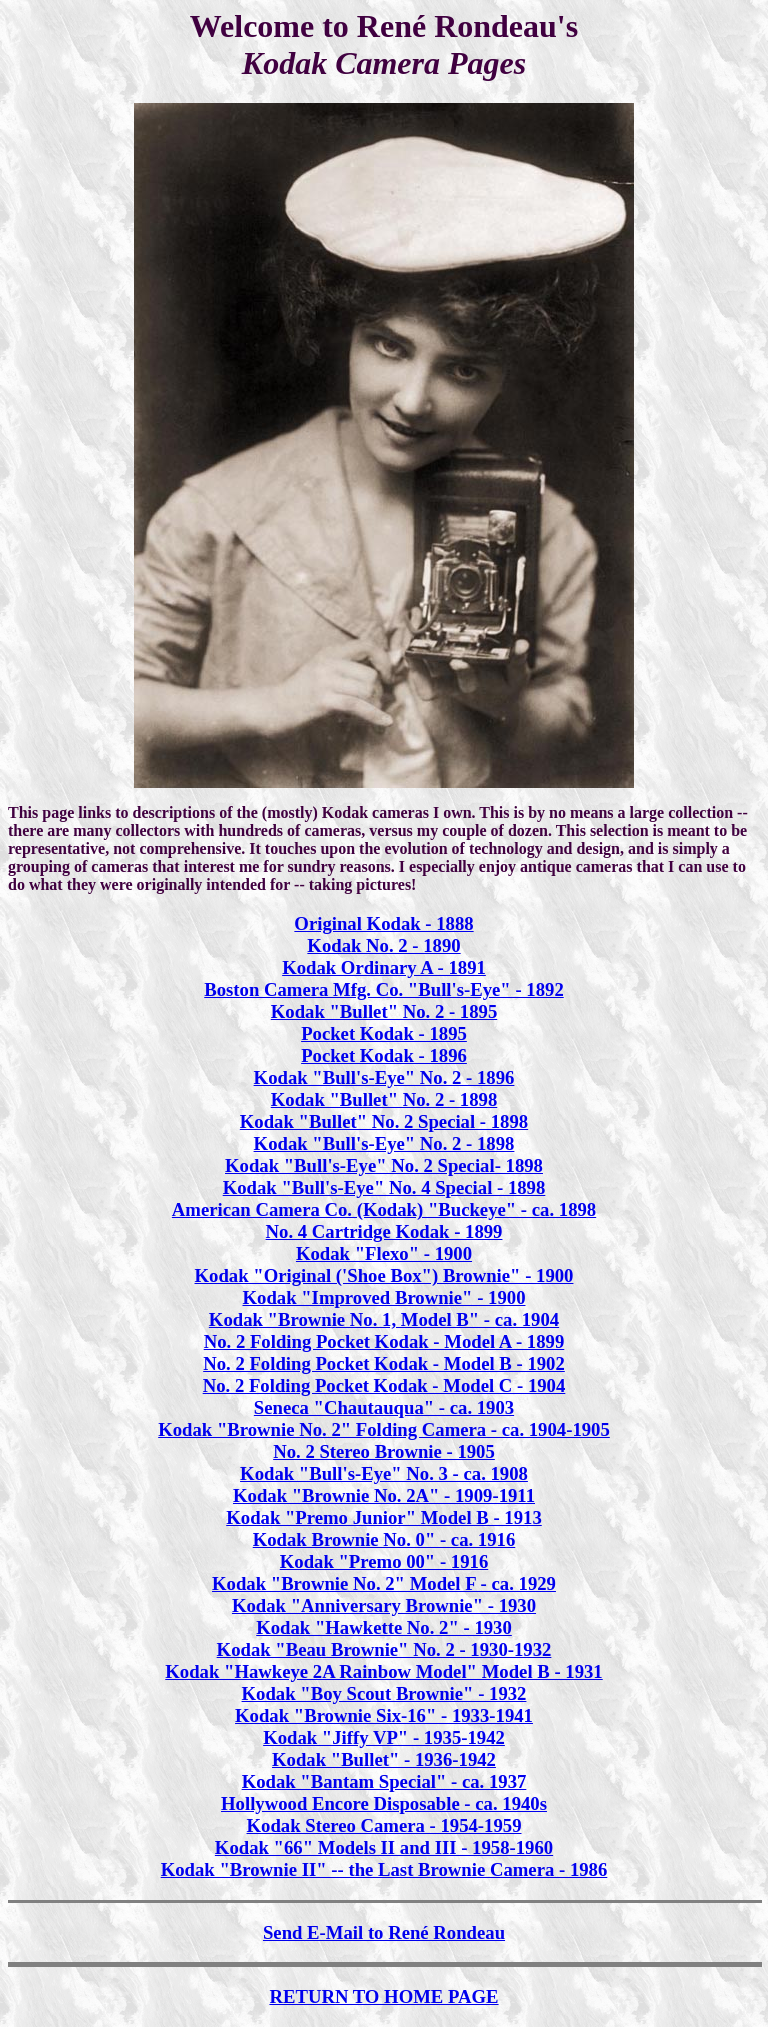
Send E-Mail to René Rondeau (384, 1932)
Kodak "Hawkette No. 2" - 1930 (384, 1627)
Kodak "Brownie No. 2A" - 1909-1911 (384, 1495)
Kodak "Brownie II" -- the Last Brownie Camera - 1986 (384, 1869)
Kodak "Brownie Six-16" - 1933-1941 (384, 1715)
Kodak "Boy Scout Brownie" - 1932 (384, 1693)
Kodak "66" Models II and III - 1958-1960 (384, 1847)
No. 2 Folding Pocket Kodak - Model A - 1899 (384, 1341)
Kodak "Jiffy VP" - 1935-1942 (384, 1737)
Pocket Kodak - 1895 (384, 1033)
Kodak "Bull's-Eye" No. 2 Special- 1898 (384, 1165)
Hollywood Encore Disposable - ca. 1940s (384, 1803)
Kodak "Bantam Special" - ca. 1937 (384, 1781)
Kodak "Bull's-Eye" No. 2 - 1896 (384, 1077)
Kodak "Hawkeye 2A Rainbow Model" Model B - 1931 (383, 1671)
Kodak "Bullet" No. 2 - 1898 (384, 1099)
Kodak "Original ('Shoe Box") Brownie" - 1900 (384, 1275)
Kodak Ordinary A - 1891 (384, 967)
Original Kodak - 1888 (383, 923)
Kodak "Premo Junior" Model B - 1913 (384, 1517)
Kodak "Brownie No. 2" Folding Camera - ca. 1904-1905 (384, 1429)
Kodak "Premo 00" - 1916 (384, 1561)
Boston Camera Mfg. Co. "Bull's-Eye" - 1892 (383, 989)
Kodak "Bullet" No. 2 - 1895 (384, 1011)
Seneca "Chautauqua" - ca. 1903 (384, 1407)
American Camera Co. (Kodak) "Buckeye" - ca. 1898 (384, 1209)
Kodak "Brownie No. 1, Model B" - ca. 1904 (384, 1319)
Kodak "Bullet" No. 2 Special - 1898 (384, 1121)
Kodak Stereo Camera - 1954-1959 (384, 1825)
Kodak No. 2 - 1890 (383, 945)
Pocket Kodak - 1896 (384, 1055)
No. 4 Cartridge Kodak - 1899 (384, 1231)
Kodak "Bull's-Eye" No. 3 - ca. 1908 (384, 1473)
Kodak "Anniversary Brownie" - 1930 (384, 1605)
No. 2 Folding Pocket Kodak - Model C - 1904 (384, 1385)
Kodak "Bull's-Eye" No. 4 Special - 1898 (384, 1187)
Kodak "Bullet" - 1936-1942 (384, 1759)
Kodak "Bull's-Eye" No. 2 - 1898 (384, 1143)
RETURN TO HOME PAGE (383, 1996)
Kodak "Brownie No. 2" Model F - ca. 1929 (384, 1583)
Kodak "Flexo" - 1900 (384, 1253)
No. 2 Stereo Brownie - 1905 (384, 1451)
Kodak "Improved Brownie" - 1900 (384, 1297)
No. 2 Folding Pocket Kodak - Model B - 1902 (384, 1363)
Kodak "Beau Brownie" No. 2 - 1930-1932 (384, 1649)
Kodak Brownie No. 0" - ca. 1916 (384, 1539)
